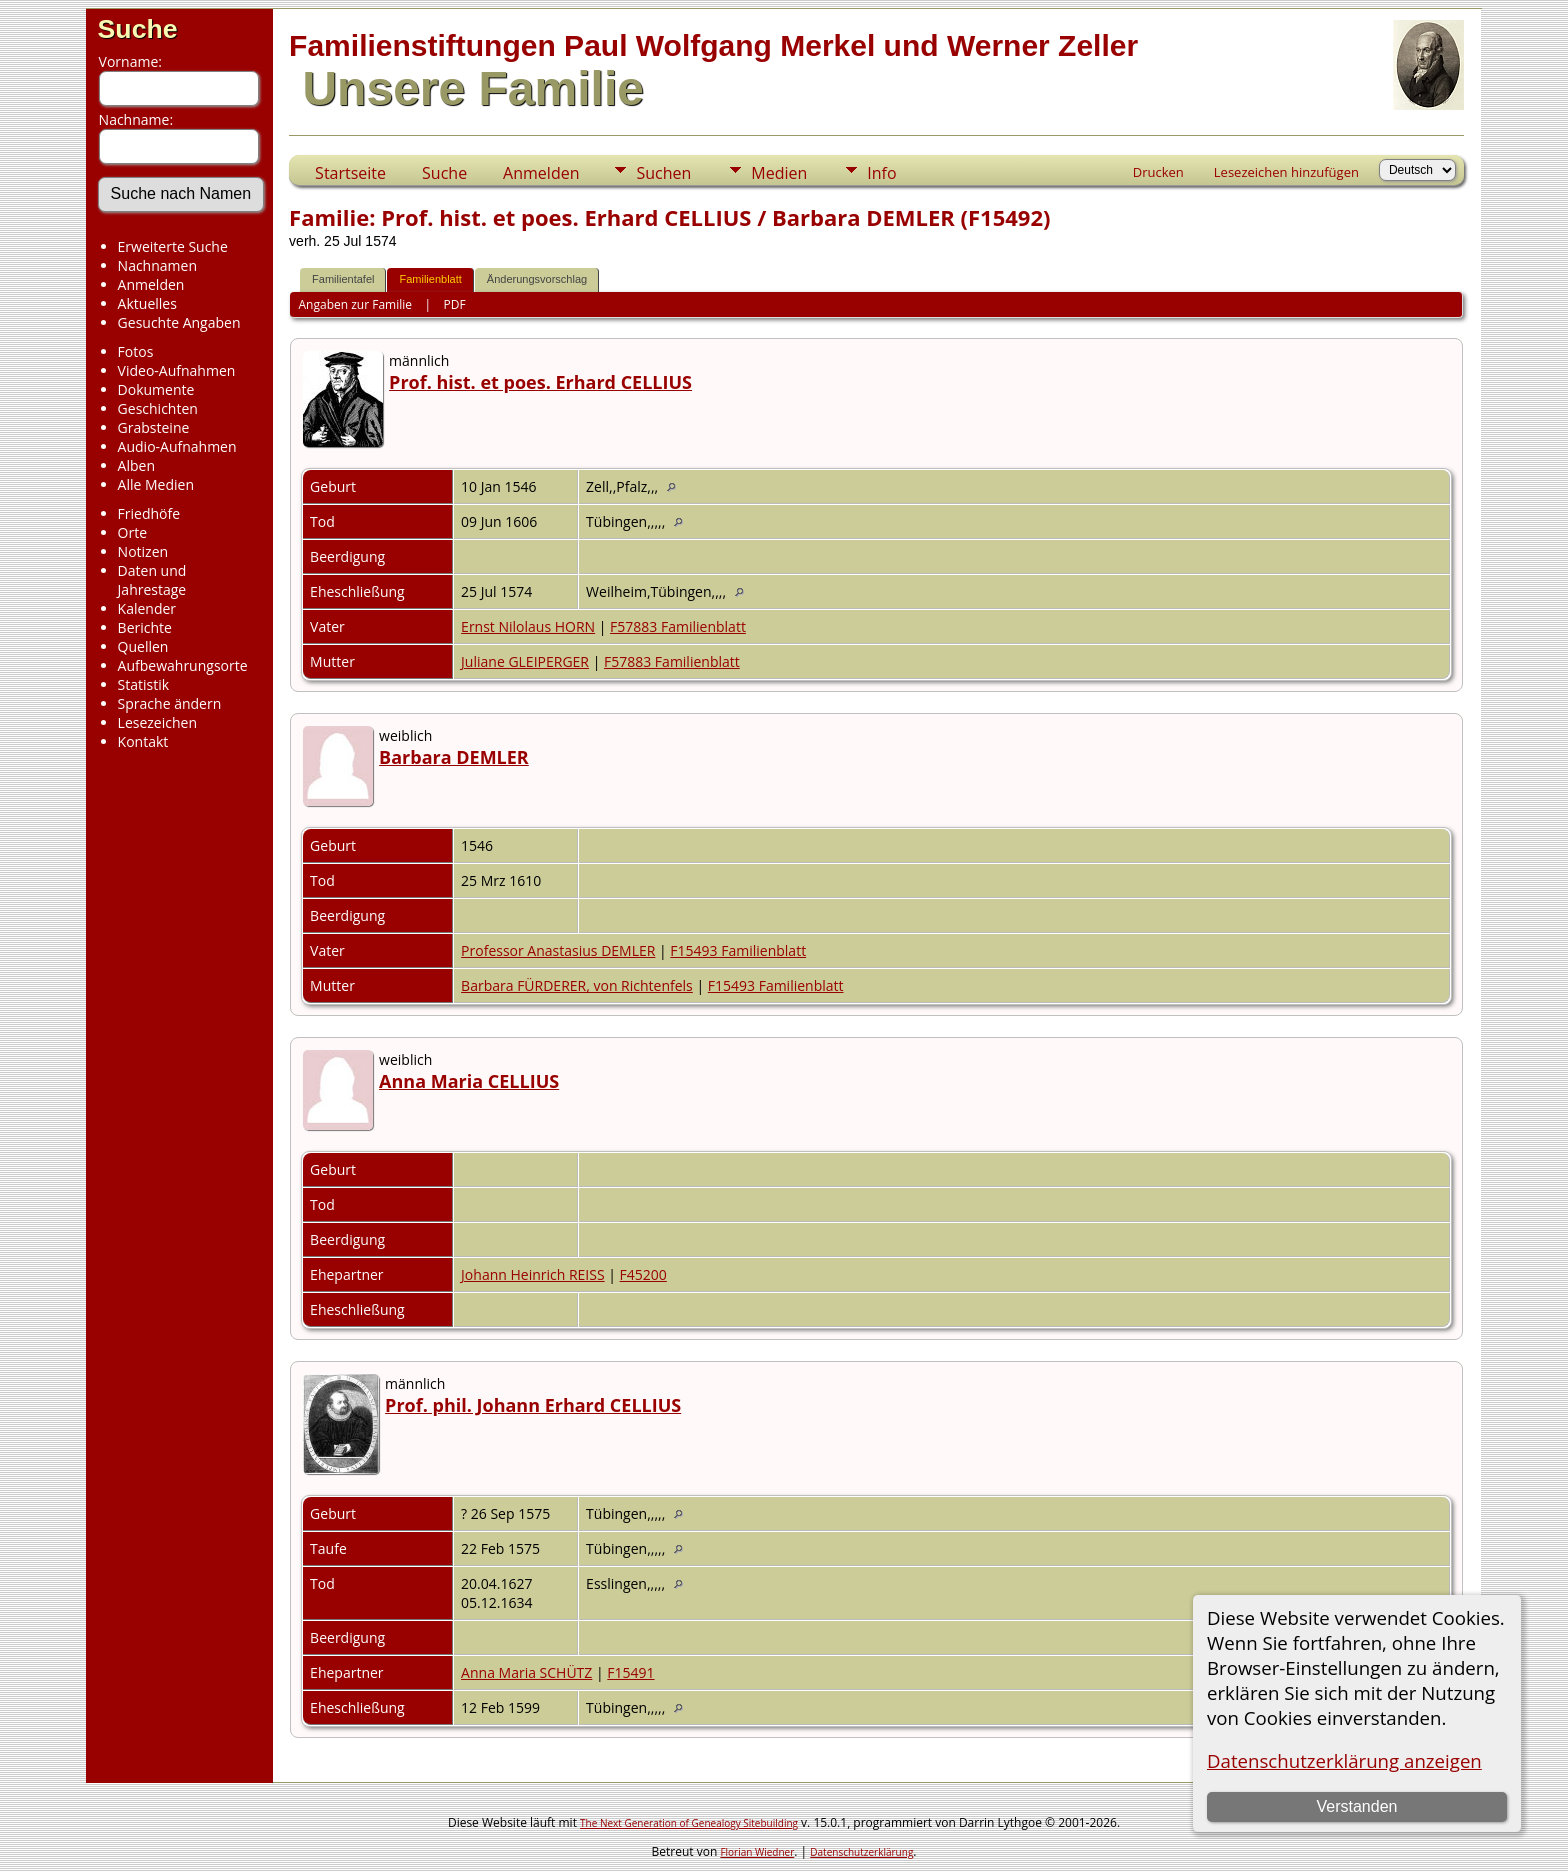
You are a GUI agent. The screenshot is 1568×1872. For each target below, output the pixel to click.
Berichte (145, 627)
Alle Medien (156, 484)
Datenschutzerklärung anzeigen (1344, 1760)
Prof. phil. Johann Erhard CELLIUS (533, 1405)
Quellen (143, 646)
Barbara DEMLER (454, 757)
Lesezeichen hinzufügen (1286, 172)
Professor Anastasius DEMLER (558, 950)
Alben (136, 465)
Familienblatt (430, 279)
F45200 (643, 1274)
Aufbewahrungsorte (183, 665)
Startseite (350, 173)
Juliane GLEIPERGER (525, 661)
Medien (779, 173)
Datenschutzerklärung (861, 1852)
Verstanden (1356, 1806)
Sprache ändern (170, 703)
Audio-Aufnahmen (177, 446)
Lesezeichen (157, 722)
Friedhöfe (149, 513)
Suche (138, 29)
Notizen (143, 551)
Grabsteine (154, 427)
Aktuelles (147, 303)
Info (881, 173)
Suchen (663, 173)
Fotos (136, 351)
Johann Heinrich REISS (533, 1274)
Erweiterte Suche (173, 246)
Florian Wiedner (757, 1852)
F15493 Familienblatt (738, 950)
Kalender (147, 608)
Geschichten (158, 408)
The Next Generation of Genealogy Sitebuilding (689, 1823)
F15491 (630, 1672)
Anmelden (151, 284)
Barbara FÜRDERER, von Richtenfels (577, 985)
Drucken (1158, 172)
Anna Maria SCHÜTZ (526, 1672)
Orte (132, 532)
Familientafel (343, 279)
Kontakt (143, 741)
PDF (455, 304)
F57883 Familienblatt (678, 626)
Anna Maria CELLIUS (469, 1081)
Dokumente (156, 389)
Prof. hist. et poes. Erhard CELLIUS (540, 382)
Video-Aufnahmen (177, 370)
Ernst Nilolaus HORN (528, 626)
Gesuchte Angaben (179, 322)
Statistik (144, 684)
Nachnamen (157, 265)
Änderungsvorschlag (537, 279)
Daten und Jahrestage (152, 580)
